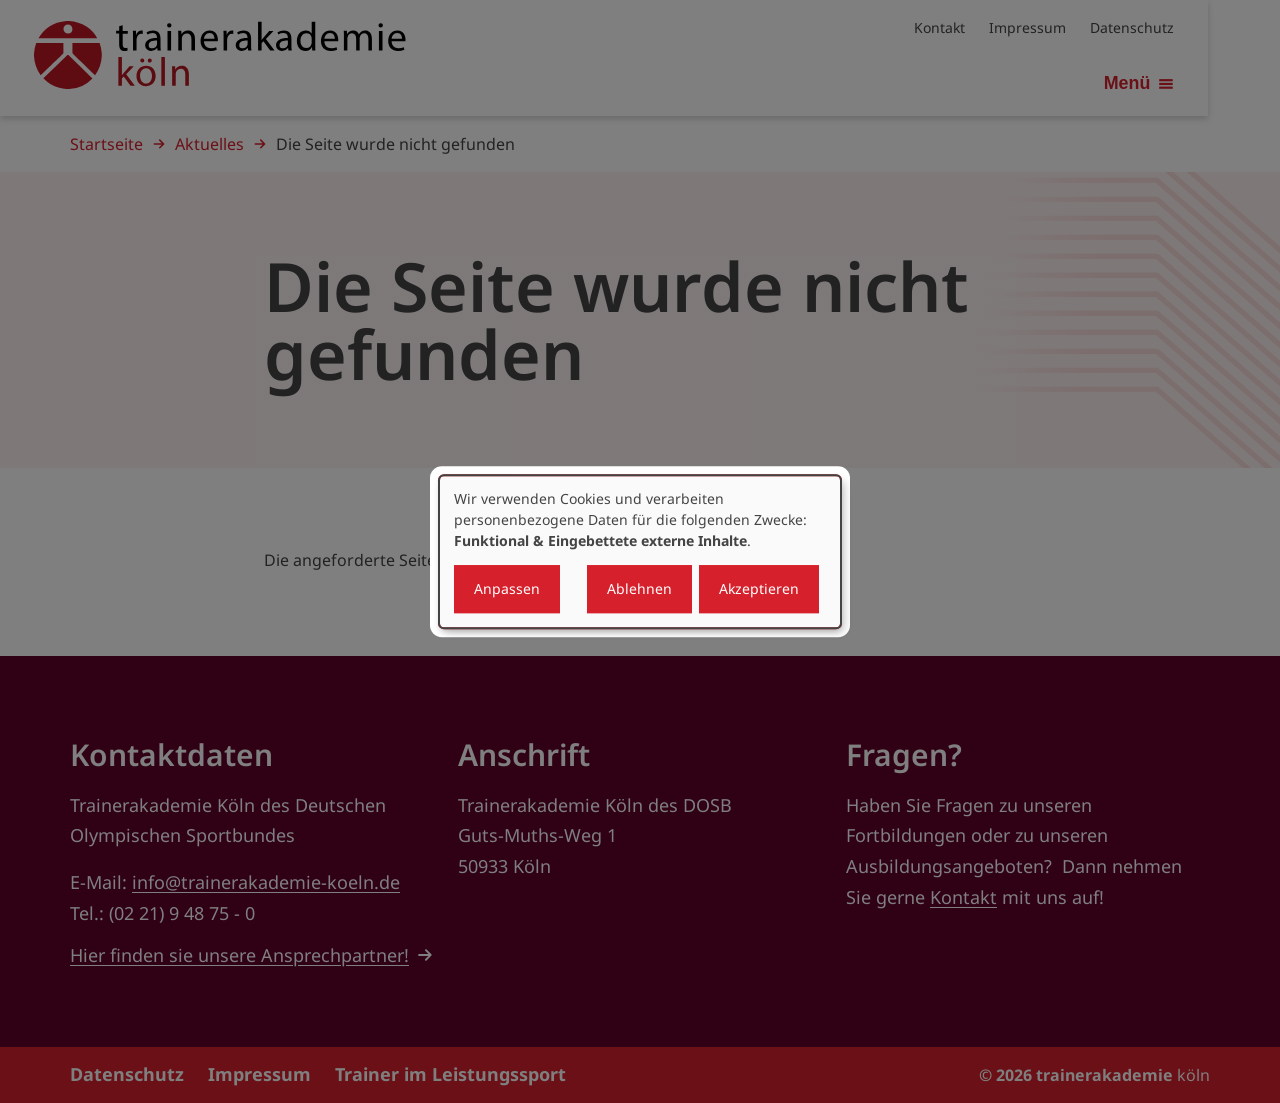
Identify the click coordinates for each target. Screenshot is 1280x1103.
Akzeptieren (759, 588)
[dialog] (640, 552)
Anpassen (507, 588)
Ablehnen (639, 588)
